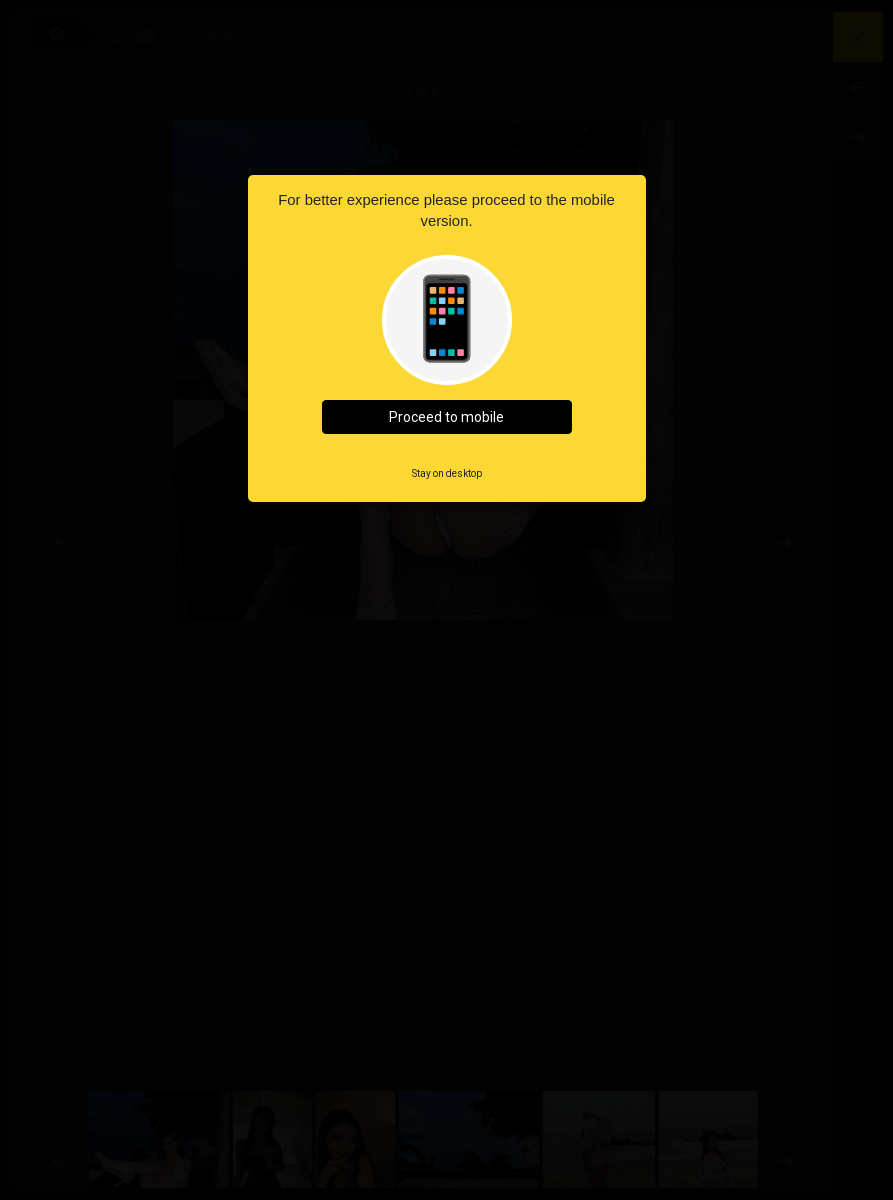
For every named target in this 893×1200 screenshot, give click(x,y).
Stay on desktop (447, 473)
